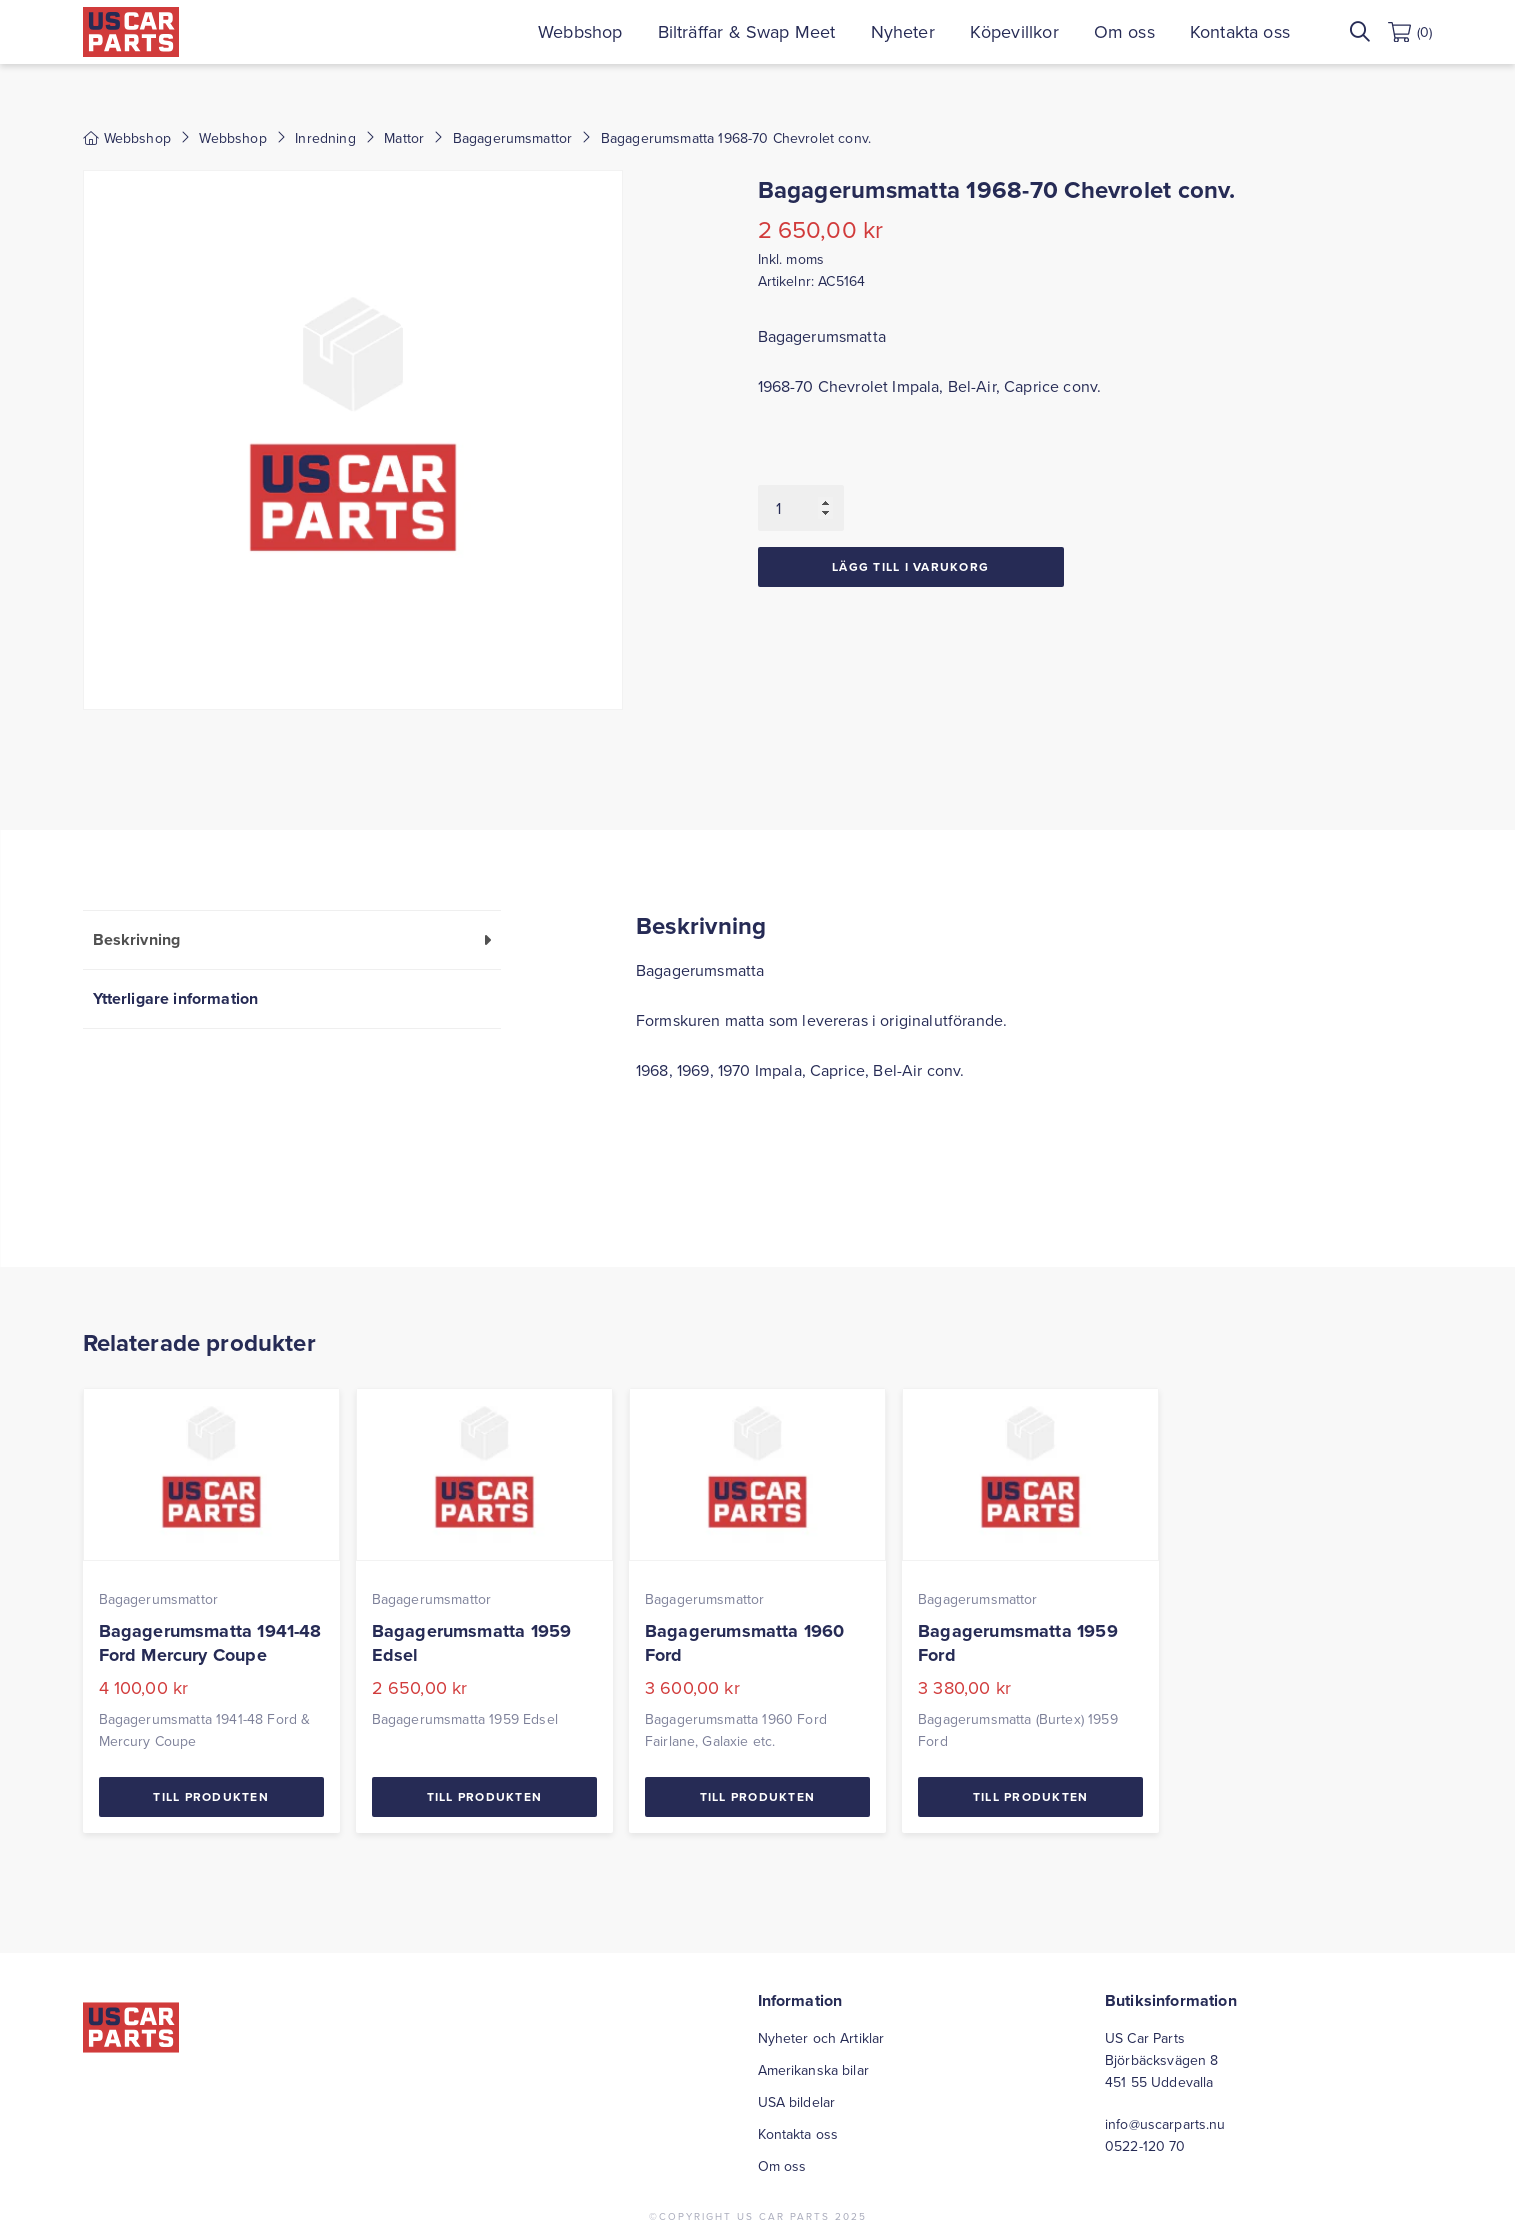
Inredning (325, 138)
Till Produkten (211, 1796)
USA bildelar (797, 2102)
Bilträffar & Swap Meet (747, 31)
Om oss (1124, 31)
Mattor (404, 138)
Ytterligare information (176, 998)
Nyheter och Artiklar (821, 2038)
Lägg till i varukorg (910, 566)
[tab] (292, 939)
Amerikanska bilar (813, 2070)
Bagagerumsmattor (513, 138)
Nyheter (903, 31)
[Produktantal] (801, 508)
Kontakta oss (1240, 31)
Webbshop (580, 31)
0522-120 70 (1145, 2146)
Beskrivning (137, 939)
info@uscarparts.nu (1165, 2124)
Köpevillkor (1014, 31)
